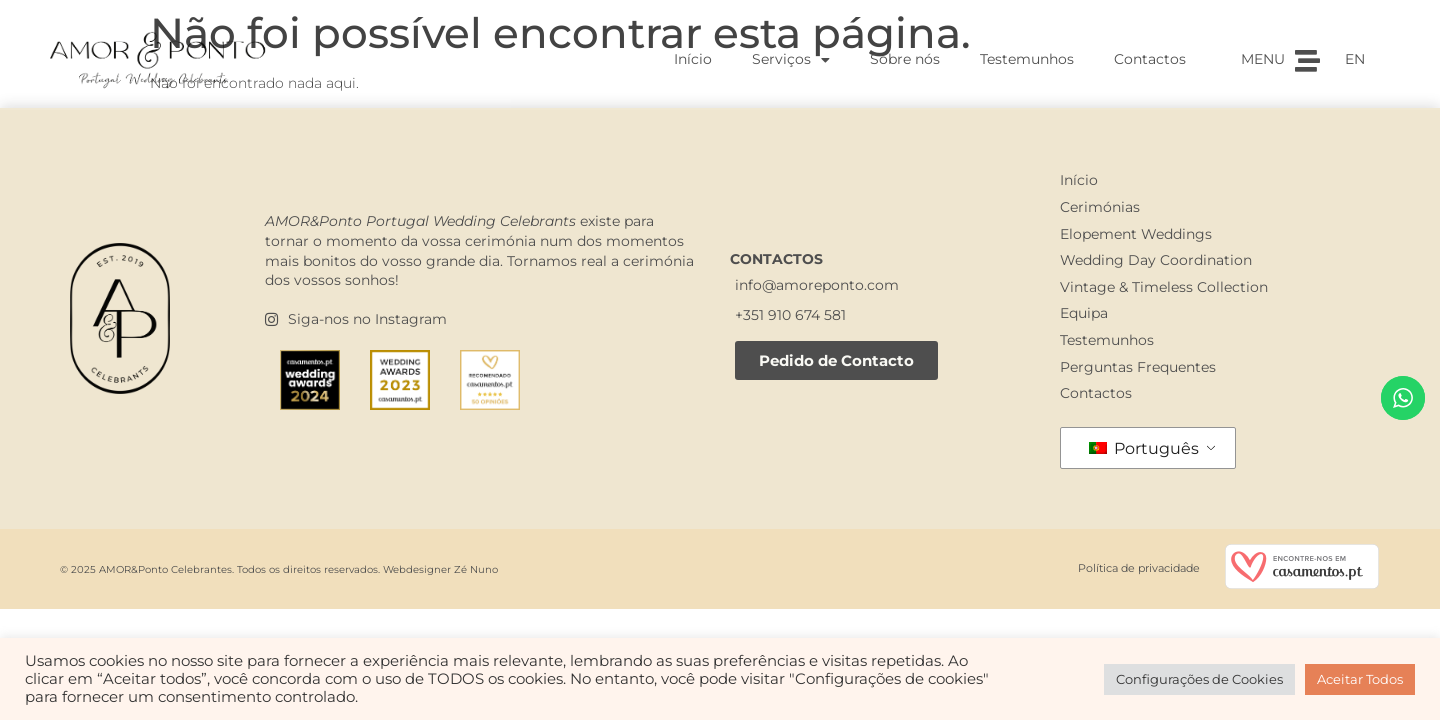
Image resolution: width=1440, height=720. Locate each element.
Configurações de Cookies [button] (1199, 679)
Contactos (1150, 59)
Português (1144, 448)
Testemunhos (1027, 59)
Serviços (791, 60)
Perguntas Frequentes (1138, 367)
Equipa (1084, 313)
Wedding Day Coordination (1156, 260)
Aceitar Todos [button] (1360, 679)
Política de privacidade (1139, 568)
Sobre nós (905, 59)
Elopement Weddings (1136, 234)
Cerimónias (1100, 207)
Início (693, 59)
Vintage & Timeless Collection (1164, 287)
